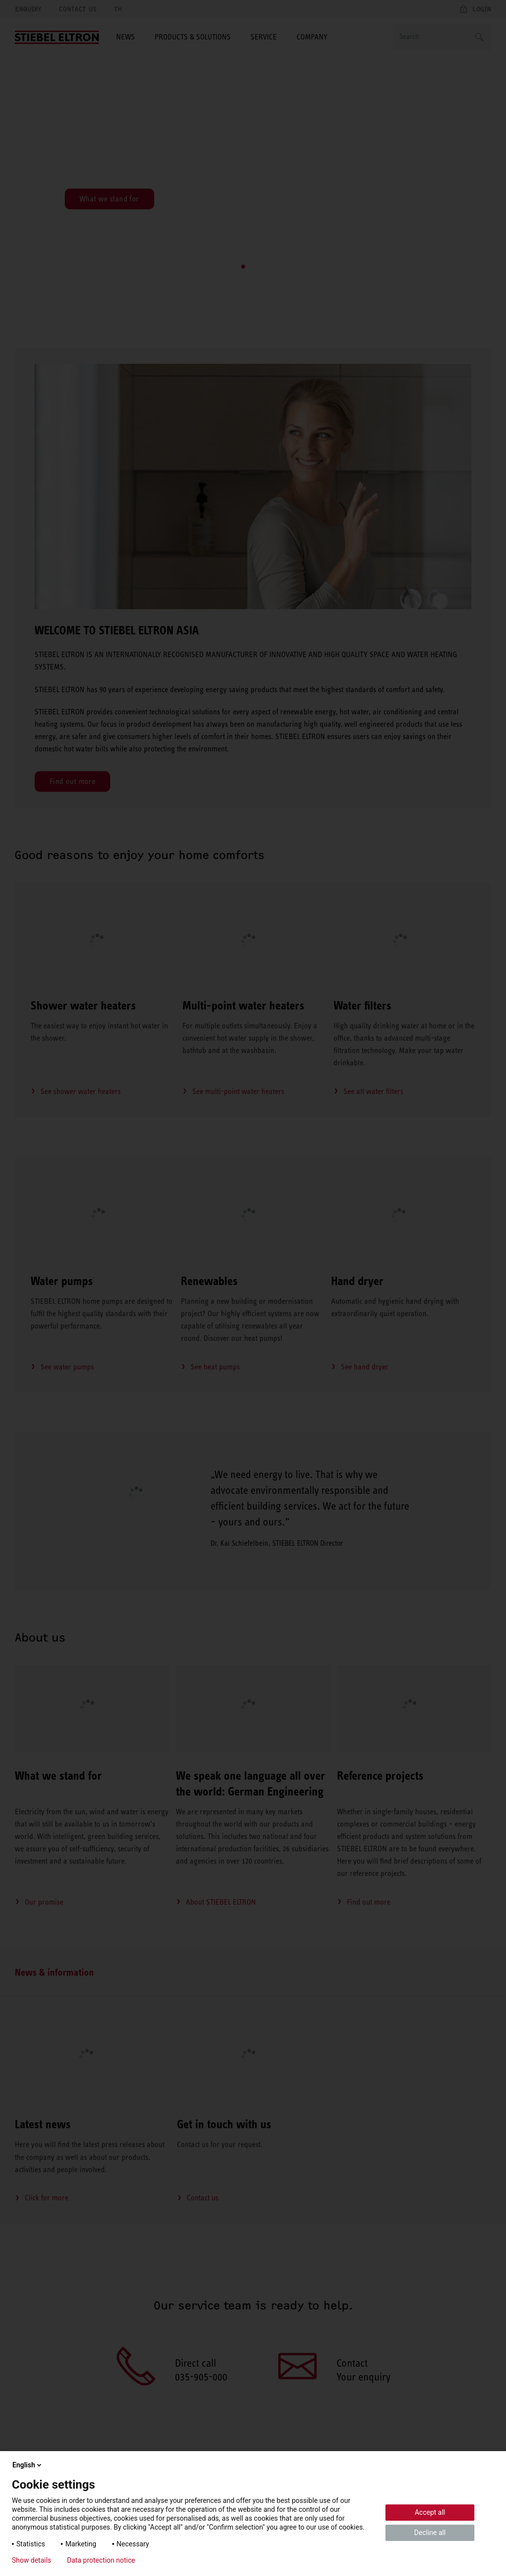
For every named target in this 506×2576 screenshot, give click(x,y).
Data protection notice (101, 2560)
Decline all (430, 2533)
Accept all (430, 2512)
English (27, 2465)
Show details (31, 2560)
